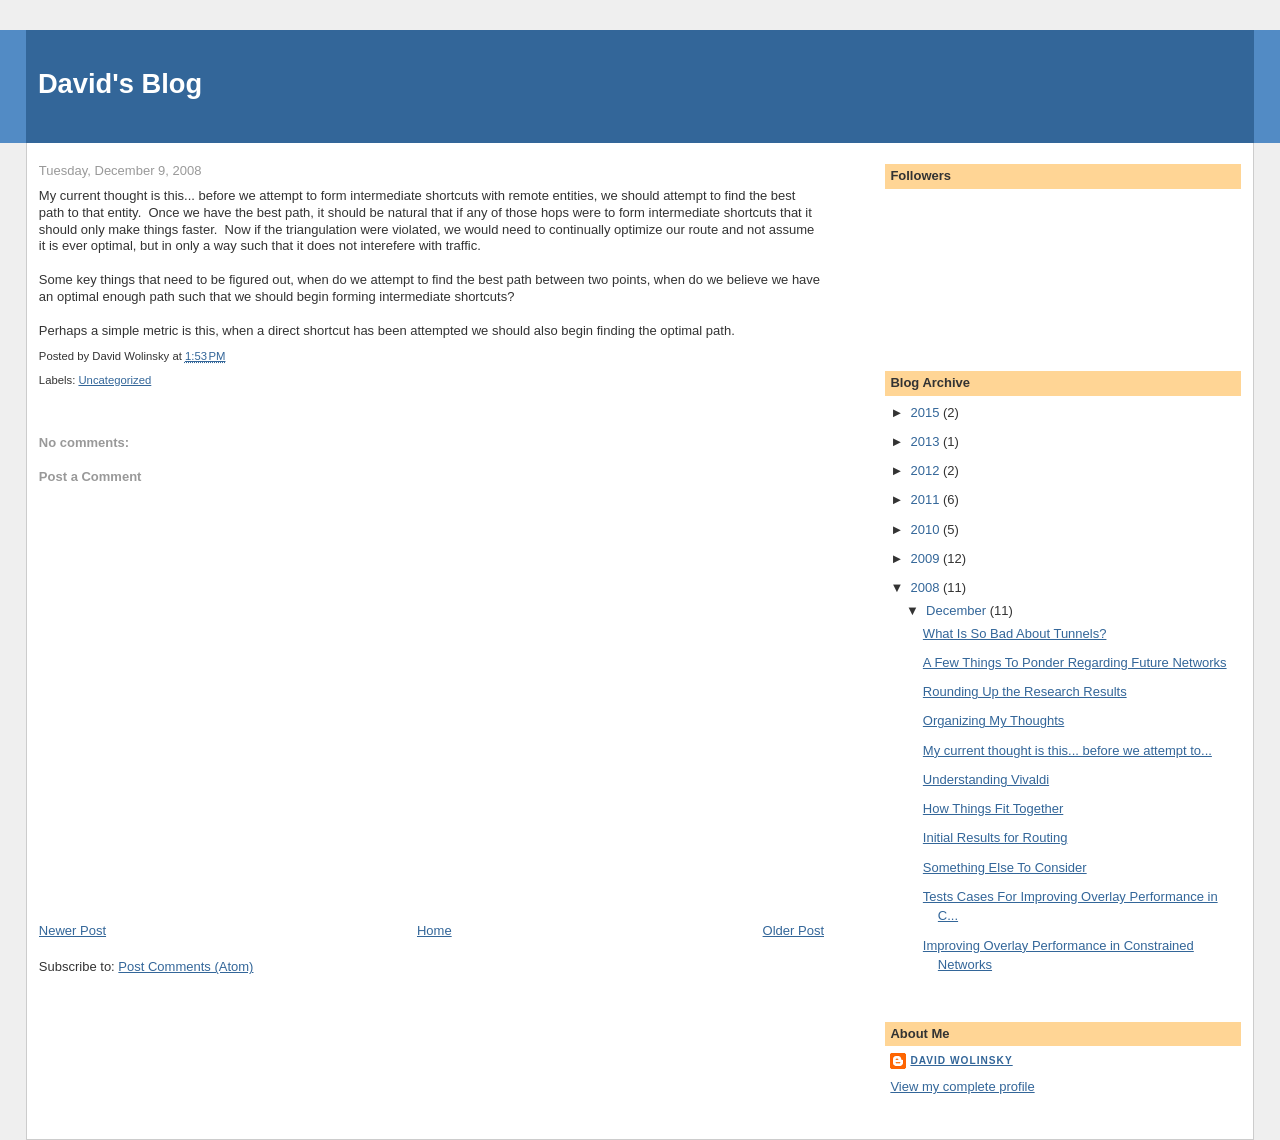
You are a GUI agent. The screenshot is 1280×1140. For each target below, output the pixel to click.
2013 (926, 441)
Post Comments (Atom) (185, 966)
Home (434, 930)
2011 (926, 499)
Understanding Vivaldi (986, 779)
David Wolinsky (961, 1060)
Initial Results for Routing (995, 837)
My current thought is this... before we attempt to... (1067, 750)
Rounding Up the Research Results (1025, 691)
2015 (926, 412)
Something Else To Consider (1005, 867)
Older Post (793, 930)
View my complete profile (962, 1086)
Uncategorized (114, 380)
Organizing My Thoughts (993, 720)
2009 (926, 558)
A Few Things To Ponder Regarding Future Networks (1075, 662)
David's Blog (120, 83)
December (958, 610)
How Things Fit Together (993, 808)
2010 (926, 529)
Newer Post (72, 930)
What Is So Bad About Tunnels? (1015, 633)
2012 (926, 470)
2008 (926, 587)
